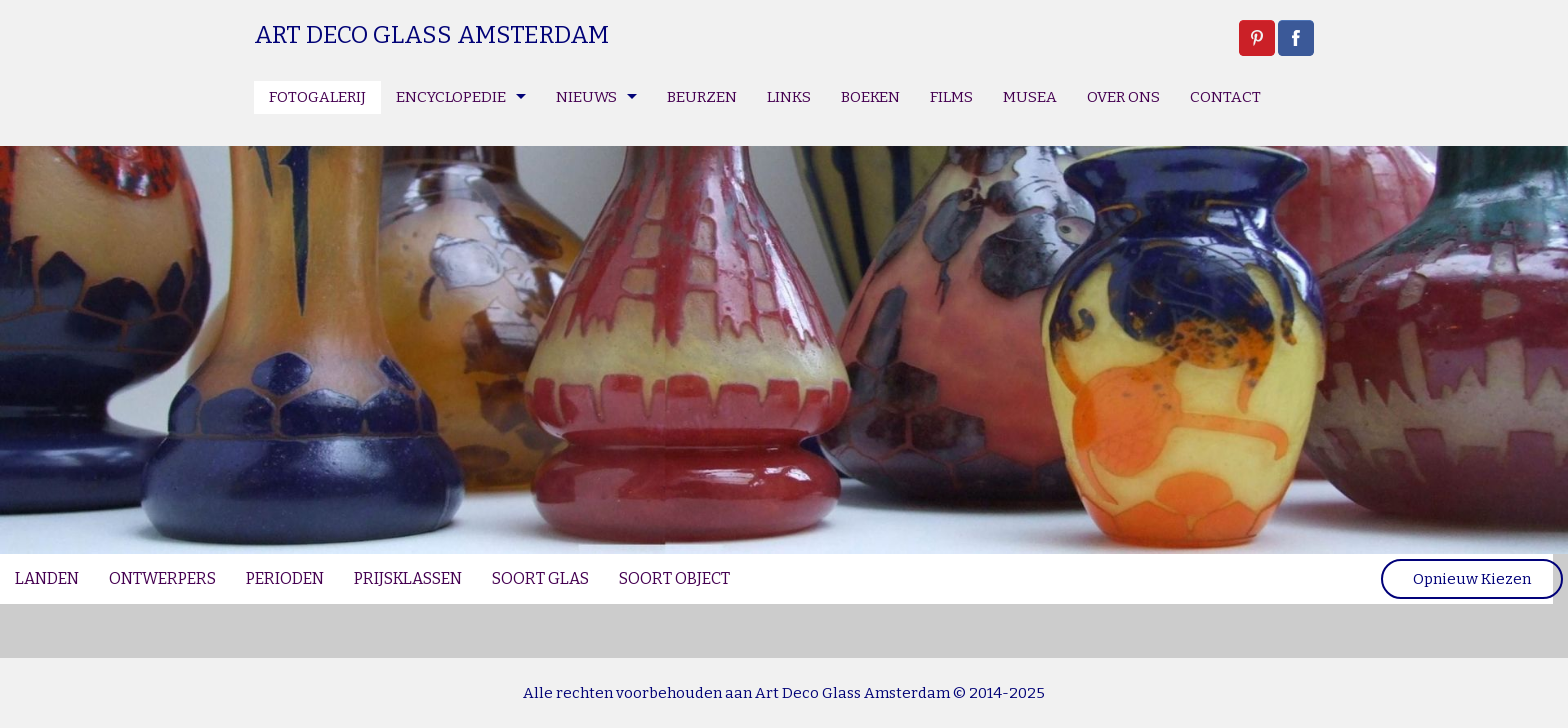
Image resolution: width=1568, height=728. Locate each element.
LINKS (789, 97)
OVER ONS (1123, 97)
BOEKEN (870, 97)
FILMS (951, 97)
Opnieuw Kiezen (1472, 579)
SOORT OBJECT (674, 578)
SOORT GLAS (540, 578)
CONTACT (1225, 97)
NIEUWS (586, 97)
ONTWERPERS (162, 578)
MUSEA (1030, 97)
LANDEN (47, 578)
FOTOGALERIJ (317, 97)
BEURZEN (702, 97)
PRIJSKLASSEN (408, 578)
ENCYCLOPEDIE (451, 97)
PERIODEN (285, 578)
